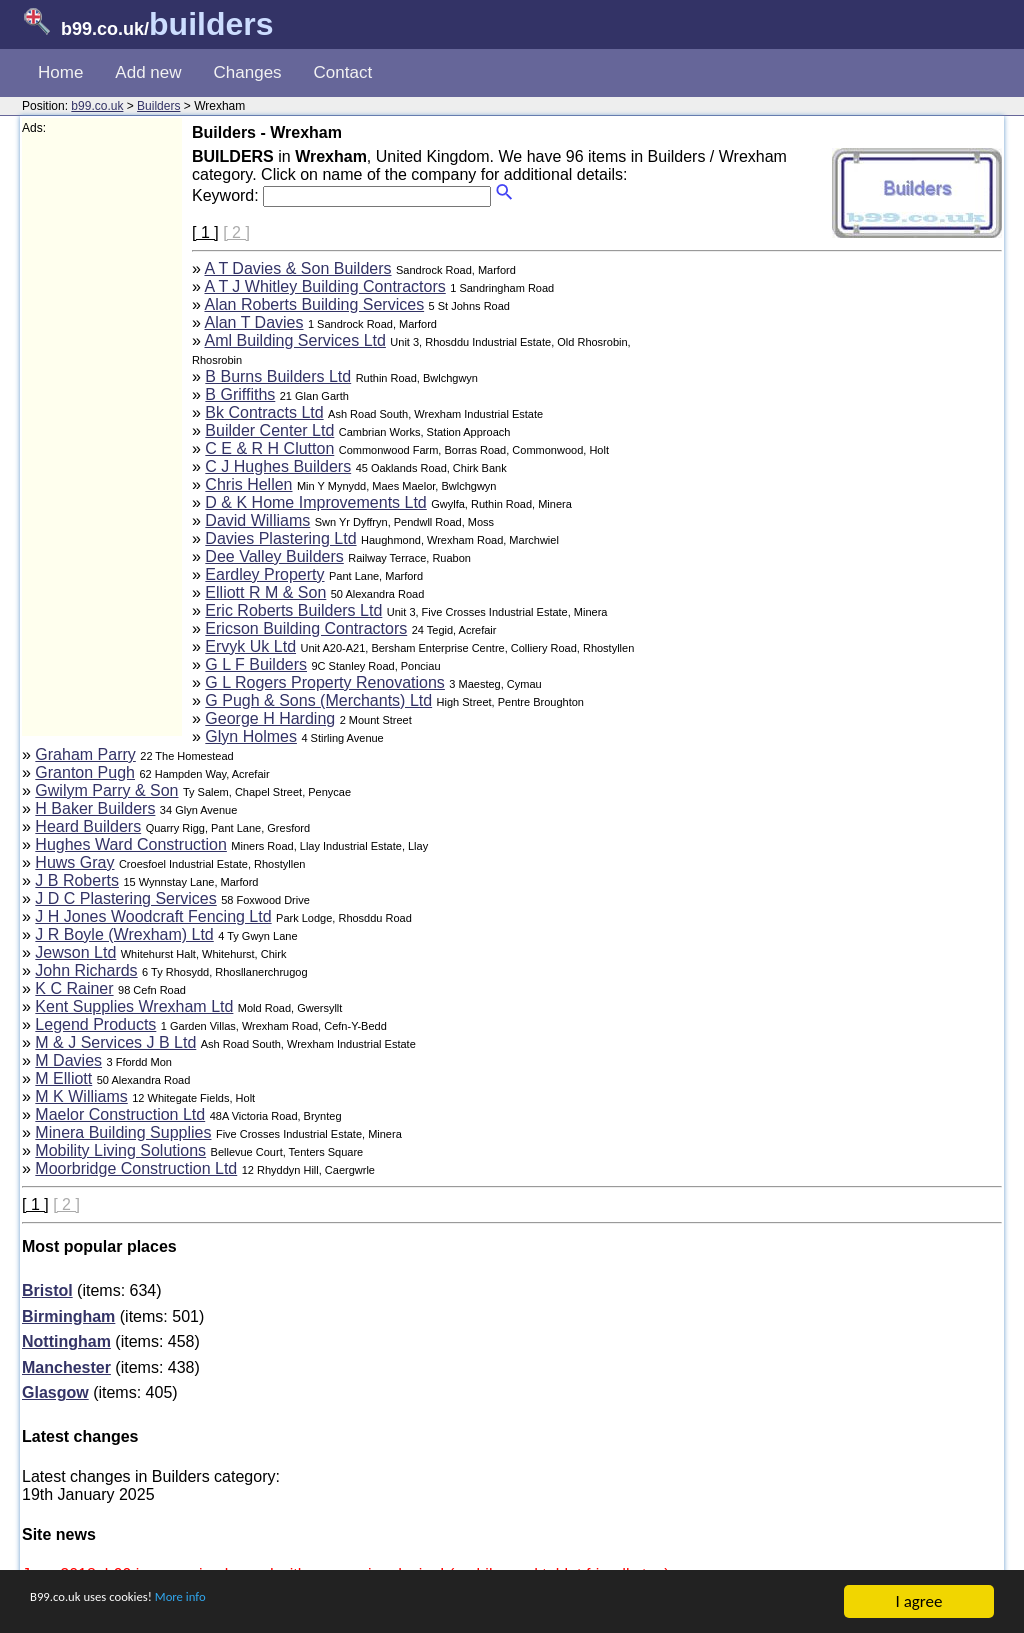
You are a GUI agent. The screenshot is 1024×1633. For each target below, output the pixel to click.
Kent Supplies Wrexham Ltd (134, 1006)
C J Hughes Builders (278, 466)
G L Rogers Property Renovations (325, 682)
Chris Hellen (248, 484)
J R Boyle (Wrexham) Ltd (124, 934)
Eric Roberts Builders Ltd (293, 610)
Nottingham (66, 1341)
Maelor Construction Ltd (120, 1114)
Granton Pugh (85, 772)
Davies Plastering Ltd (280, 538)
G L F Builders (256, 664)
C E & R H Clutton (269, 448)
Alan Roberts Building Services (314, 304)
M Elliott (63, 1078)
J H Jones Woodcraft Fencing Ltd (153, 916)
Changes (248, 72)
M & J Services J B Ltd (115, 1042)
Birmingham (68, 1316)
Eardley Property (264, 574)
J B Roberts (77, 880)
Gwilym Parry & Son (106, 790)
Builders (158, 106)
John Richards (86, 970)
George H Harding (270, 718)
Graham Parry (85, 754)
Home (60, 72)
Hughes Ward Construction (131, 844)
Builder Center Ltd (269, 430)
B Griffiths (240, 394)
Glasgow (55, 1392)
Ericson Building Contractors (306, 628)
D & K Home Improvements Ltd (315, 502)
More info (231, 1603)
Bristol (47, 1290)
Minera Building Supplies (123, 1132)
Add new (148, 72)
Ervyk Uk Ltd (250, 646)
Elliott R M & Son (265, 592)
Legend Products (95, 1024)
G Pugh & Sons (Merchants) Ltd (318, 700)
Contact (343, 72)
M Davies (68, 1060)
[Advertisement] (102, 436)
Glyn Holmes (251, 736)
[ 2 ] (236, 232)
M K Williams (81, 1096)
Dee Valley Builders (274, 556)
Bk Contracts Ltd (264, 412)
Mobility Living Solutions (120, 1150)
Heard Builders (88, 826)
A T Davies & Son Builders (297, 268)
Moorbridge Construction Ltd (136, 1168)
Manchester (66, 1367)
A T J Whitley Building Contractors (324, 286)
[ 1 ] (205, 232)
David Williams (257, 520)
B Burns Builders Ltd (278, 376)
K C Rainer (74, 988)
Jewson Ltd (75, 952)
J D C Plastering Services (125, 898)
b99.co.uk (97, 106)
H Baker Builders (95, 808)
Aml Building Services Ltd (294, 340)
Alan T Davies (253, 322)
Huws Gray (74, 862)
